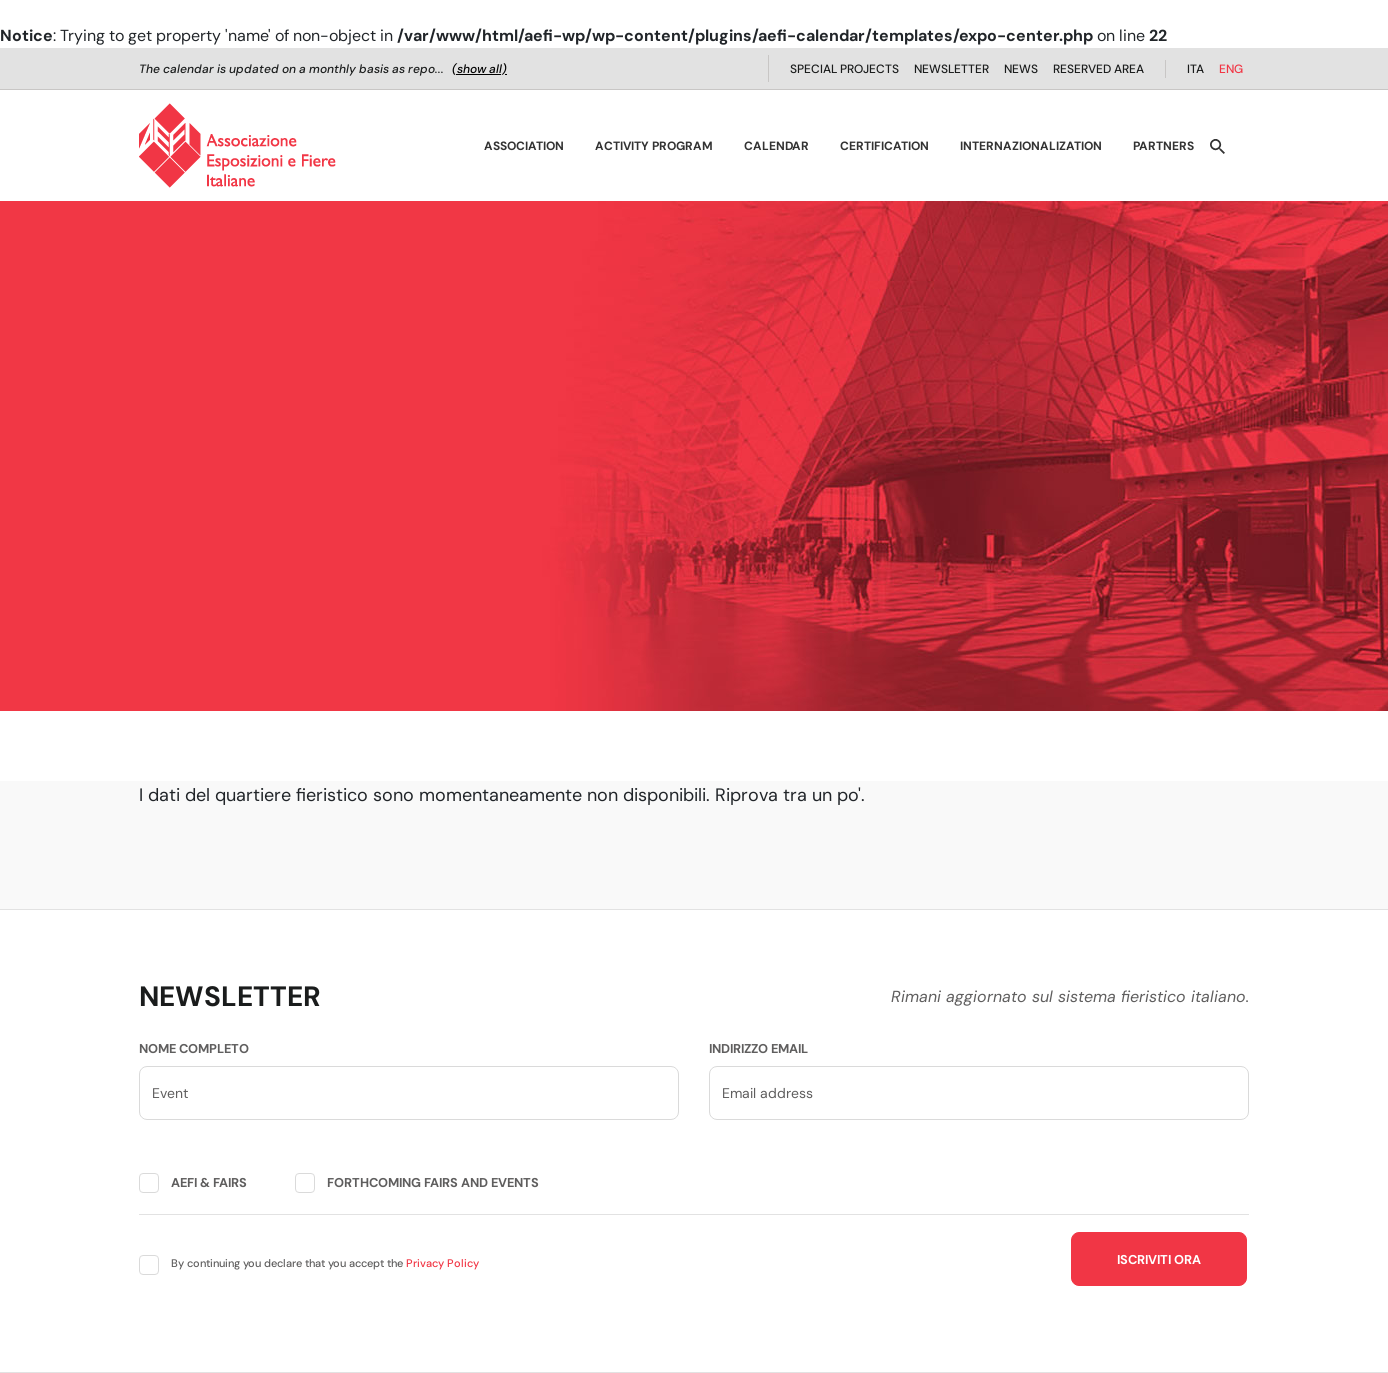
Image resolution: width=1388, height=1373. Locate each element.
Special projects (844, 69)
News (1021, 69)
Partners (1163, 146)
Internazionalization (1031, 146)
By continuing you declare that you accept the (325, 1263)
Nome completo (194, 1048)
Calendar (776, 146)
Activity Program (654, 146)
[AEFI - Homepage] (237, 145)
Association (524, 146)
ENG (1231, 69)
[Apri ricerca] (1217, 145)
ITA (1195, 69)
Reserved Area (1098, 69)
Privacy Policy (442, 1263)
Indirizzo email (758, 1048)
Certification (884, 146)
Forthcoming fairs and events (433, 1182)
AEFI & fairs (209, 1182)
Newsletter (951, 69)
